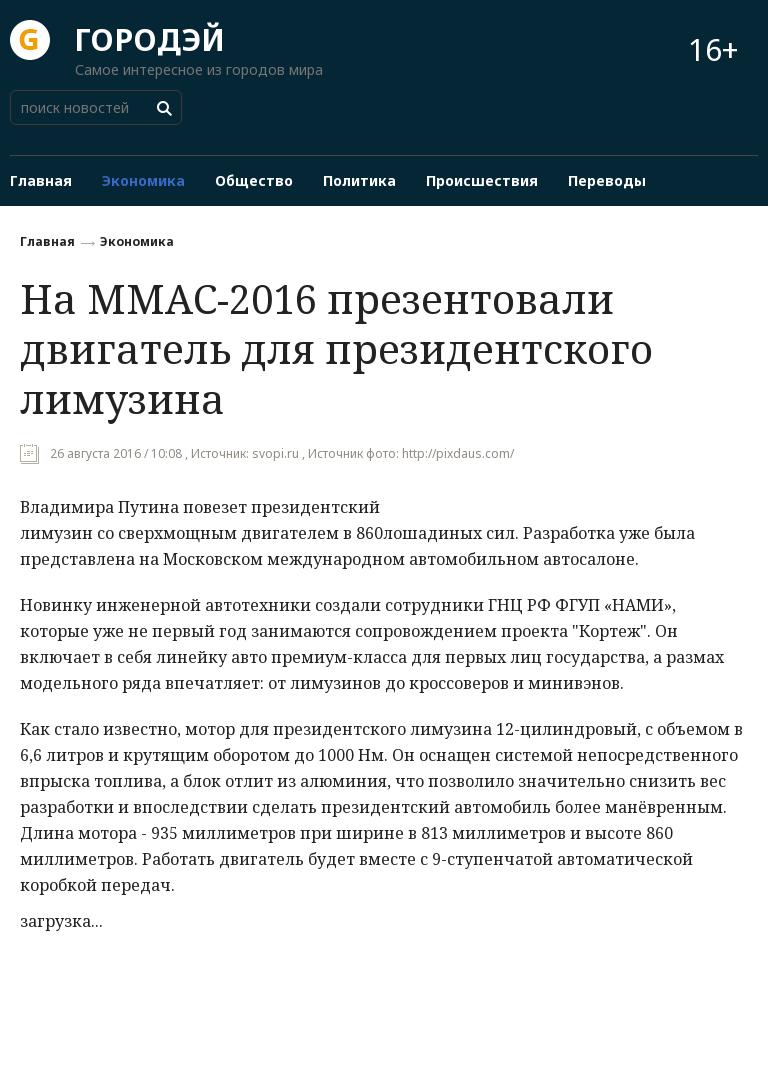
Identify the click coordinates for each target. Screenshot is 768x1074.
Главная (47, 241)
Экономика (137, 241)
